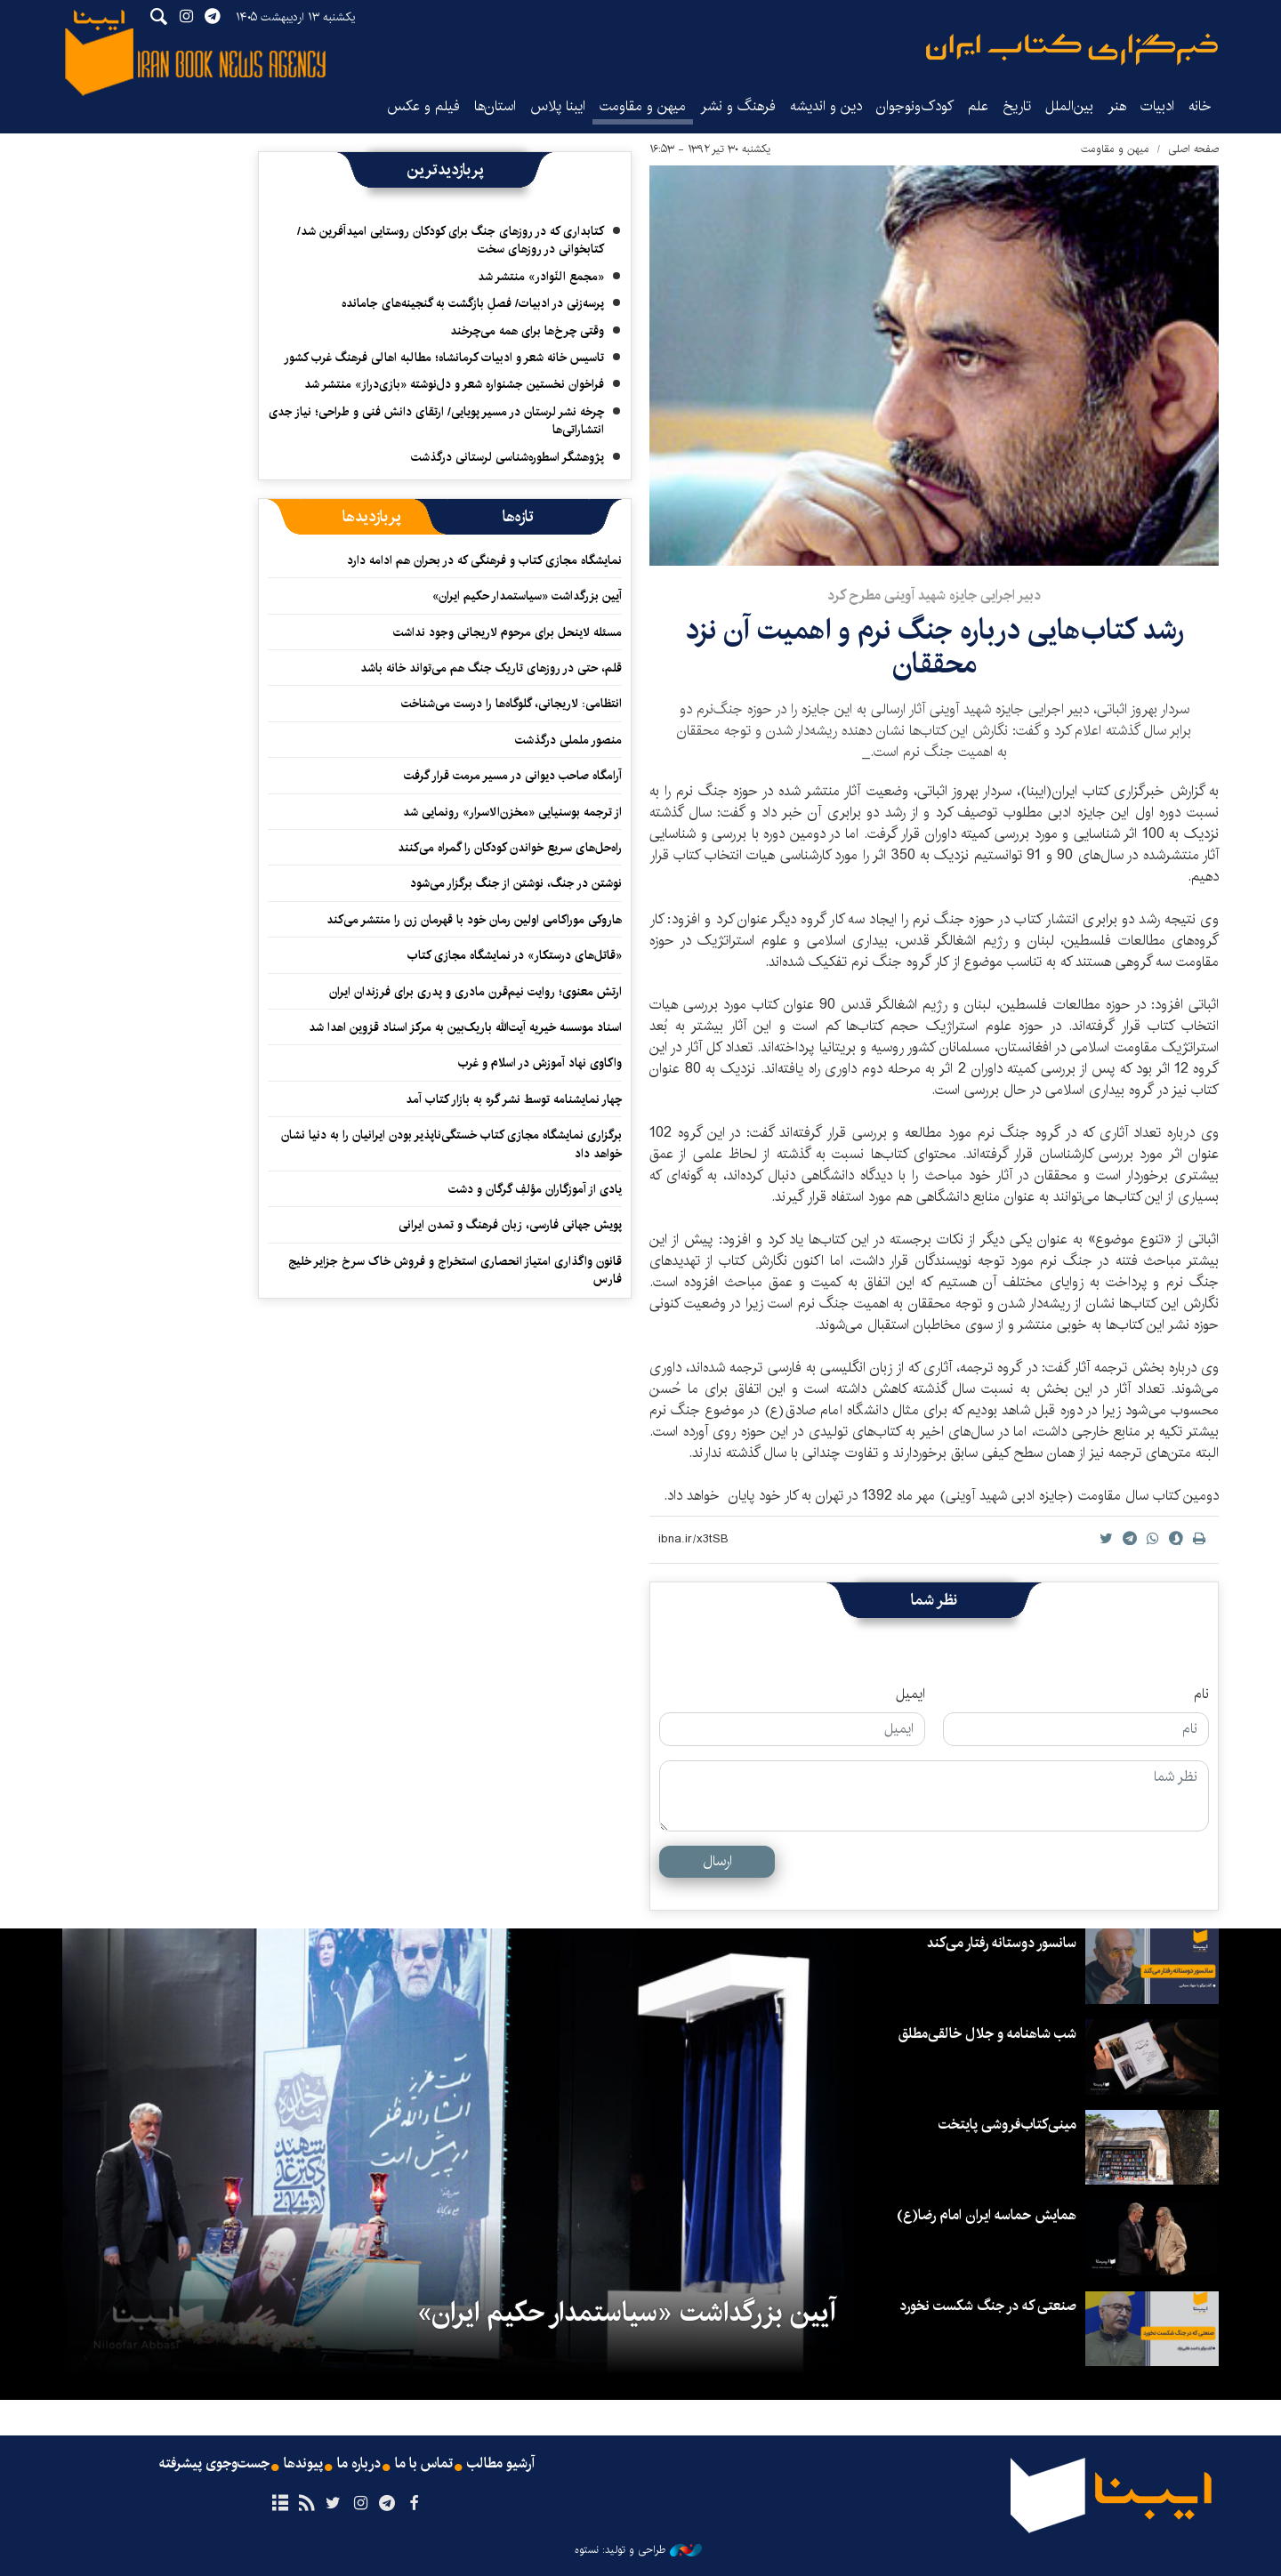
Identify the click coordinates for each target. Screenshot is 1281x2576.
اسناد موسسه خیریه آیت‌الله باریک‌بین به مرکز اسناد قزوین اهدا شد (465, 1027)
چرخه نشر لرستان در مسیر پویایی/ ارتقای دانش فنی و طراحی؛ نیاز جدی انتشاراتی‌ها (436, 420)
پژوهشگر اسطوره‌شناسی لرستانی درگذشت (507, 457)
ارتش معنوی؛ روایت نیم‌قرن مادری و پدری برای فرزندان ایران (475, 992)
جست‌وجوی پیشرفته (214, 2464)
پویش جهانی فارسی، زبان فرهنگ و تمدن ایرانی (510, 1225)
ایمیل (910, 1694)
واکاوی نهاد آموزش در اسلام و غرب (540, 1063)
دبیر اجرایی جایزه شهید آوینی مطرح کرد (934, 596)
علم (978, 106)
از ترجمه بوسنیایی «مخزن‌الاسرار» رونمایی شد (512, 812)
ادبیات (1157, 106)
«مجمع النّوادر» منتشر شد (541, 276)
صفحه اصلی (1193, 149)
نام (1201, 1694)
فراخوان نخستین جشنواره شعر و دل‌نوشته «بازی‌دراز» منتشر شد (454, 384)
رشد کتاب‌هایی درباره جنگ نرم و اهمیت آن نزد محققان (934, 647)
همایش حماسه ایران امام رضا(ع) (986, 2215)
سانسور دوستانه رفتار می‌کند (1001, 1943)
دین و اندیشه (826, 106)
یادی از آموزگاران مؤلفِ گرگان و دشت (535, 1189)
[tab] (518, 517)
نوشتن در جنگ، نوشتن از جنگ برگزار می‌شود (516, 883)
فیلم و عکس (423, 106)
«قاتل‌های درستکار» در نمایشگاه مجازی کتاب (514, 955)
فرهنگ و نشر (738, 106)
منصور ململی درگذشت (568, 740)
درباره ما (359, 2464)
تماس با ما (424, 2464)
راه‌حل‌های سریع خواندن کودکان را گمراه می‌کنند (510, 847)
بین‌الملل (1069, 106)
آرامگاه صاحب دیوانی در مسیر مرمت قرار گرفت (513, 775)
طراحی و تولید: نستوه (638, 2550)
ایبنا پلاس (557, 106)
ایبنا (1072, 49)
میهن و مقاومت (643, 106)
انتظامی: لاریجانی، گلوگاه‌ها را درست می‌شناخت (511, 703)
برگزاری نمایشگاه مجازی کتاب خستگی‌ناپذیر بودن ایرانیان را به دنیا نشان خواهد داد (451, 1144)
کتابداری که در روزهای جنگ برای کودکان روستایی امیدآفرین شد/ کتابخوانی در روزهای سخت (450, 240)
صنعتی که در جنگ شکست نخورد (987, 2306)
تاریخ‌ (1017, 106)
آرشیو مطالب (501, 2464)
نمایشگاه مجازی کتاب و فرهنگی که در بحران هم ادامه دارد (484, 560)
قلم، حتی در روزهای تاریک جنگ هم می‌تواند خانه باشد (491, 668)
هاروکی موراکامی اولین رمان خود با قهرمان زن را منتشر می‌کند (470, 920)
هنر (1117, 106)
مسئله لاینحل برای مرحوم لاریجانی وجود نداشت (507, 632)
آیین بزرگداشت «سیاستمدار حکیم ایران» (527, 596)
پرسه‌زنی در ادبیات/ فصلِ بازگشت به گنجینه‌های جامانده (473, 303)
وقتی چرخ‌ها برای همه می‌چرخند (527, 331)
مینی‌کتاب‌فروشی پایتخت (1007, 2125)
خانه (1200, 106)
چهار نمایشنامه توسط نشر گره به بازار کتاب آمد (514, 1099)
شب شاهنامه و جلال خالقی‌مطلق (987, 2034)
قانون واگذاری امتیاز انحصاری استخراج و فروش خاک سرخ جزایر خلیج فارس (455, 1270)
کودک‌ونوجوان (915, 106)
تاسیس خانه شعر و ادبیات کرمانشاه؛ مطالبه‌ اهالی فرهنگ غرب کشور (444, 357)
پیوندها (303, 2464)
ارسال (717, 1861)
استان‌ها (495, 106)
